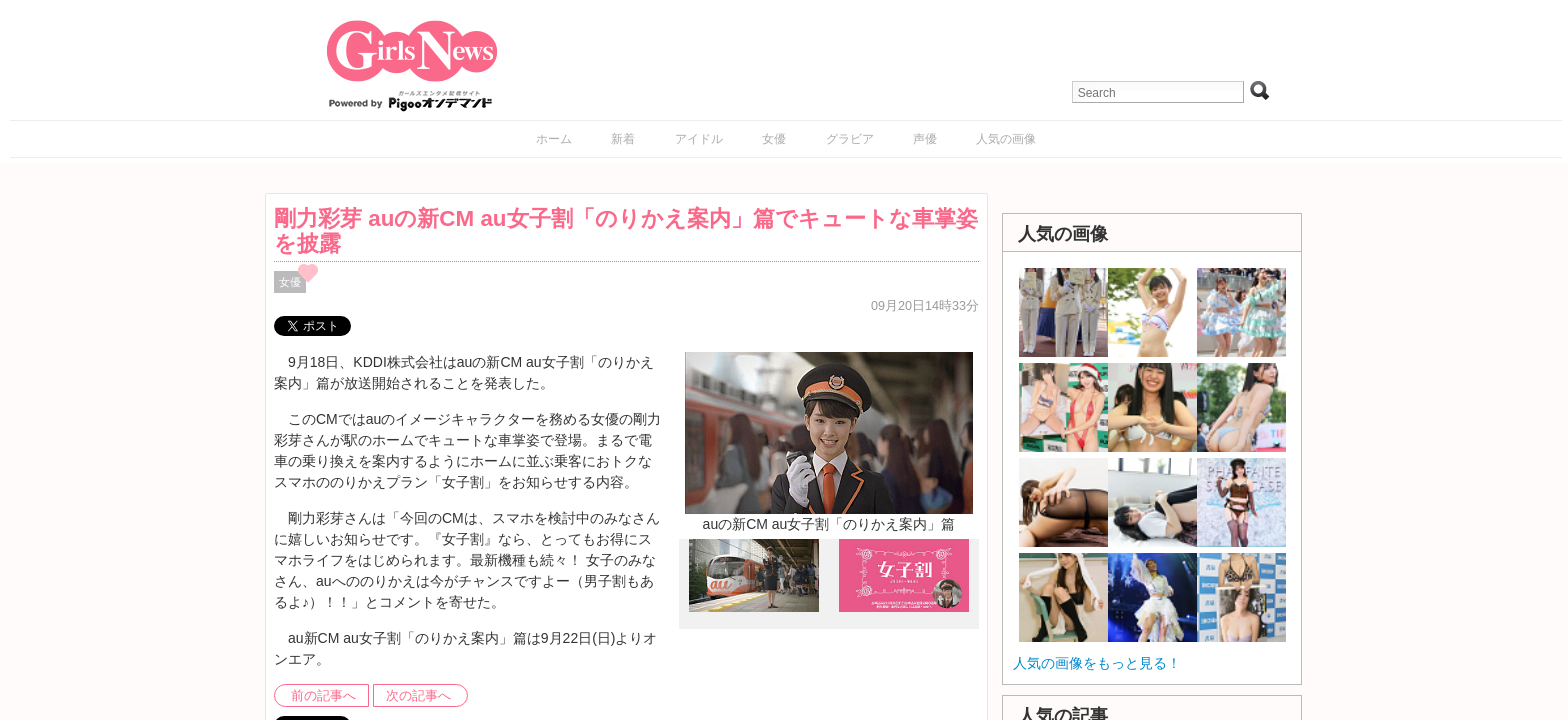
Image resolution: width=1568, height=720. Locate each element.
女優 (774, 139)
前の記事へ (323, 696)
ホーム (554, 139)
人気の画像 (1006, 139)
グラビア (850, 139)
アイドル (699, 139)
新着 (623, 139)
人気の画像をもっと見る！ (1097, 663)
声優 (925, 139)
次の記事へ (418, 696)
